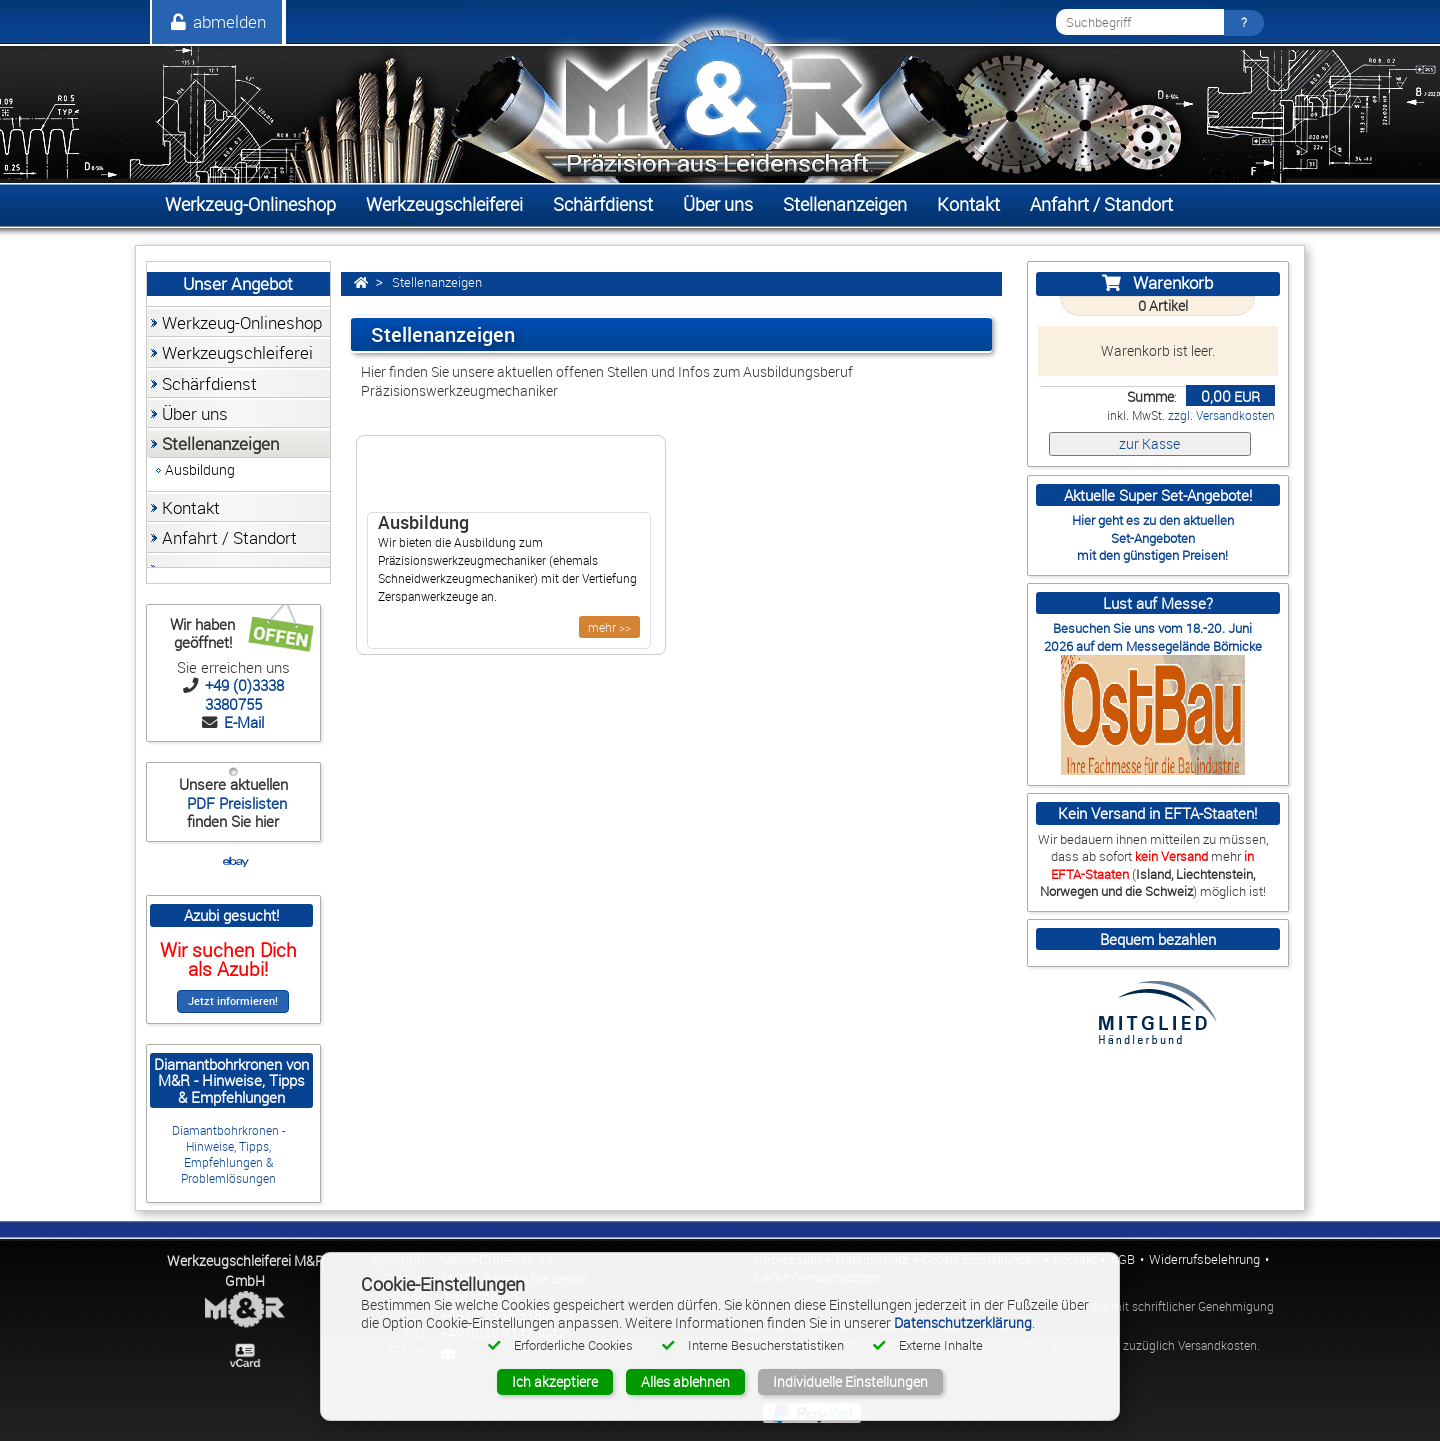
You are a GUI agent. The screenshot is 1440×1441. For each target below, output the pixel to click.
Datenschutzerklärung (963, 1322)
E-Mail (242, 722)
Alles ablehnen (685, 1381)
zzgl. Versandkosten (1221, 415)
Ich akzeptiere (555, 1381)
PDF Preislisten (235, 803)
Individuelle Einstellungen (850, 1381)
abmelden (217, 21)
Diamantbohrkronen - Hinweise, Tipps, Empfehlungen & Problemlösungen (228, 1154)
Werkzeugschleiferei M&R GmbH (245, 1270)
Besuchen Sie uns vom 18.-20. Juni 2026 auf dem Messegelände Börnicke (1153, 636)
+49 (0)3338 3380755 (242, 694)
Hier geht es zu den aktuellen (1153, 520)
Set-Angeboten (1153, 538)
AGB (1122, 1259)
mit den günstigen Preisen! (1152, 555)
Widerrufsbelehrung (1204, 1259)
